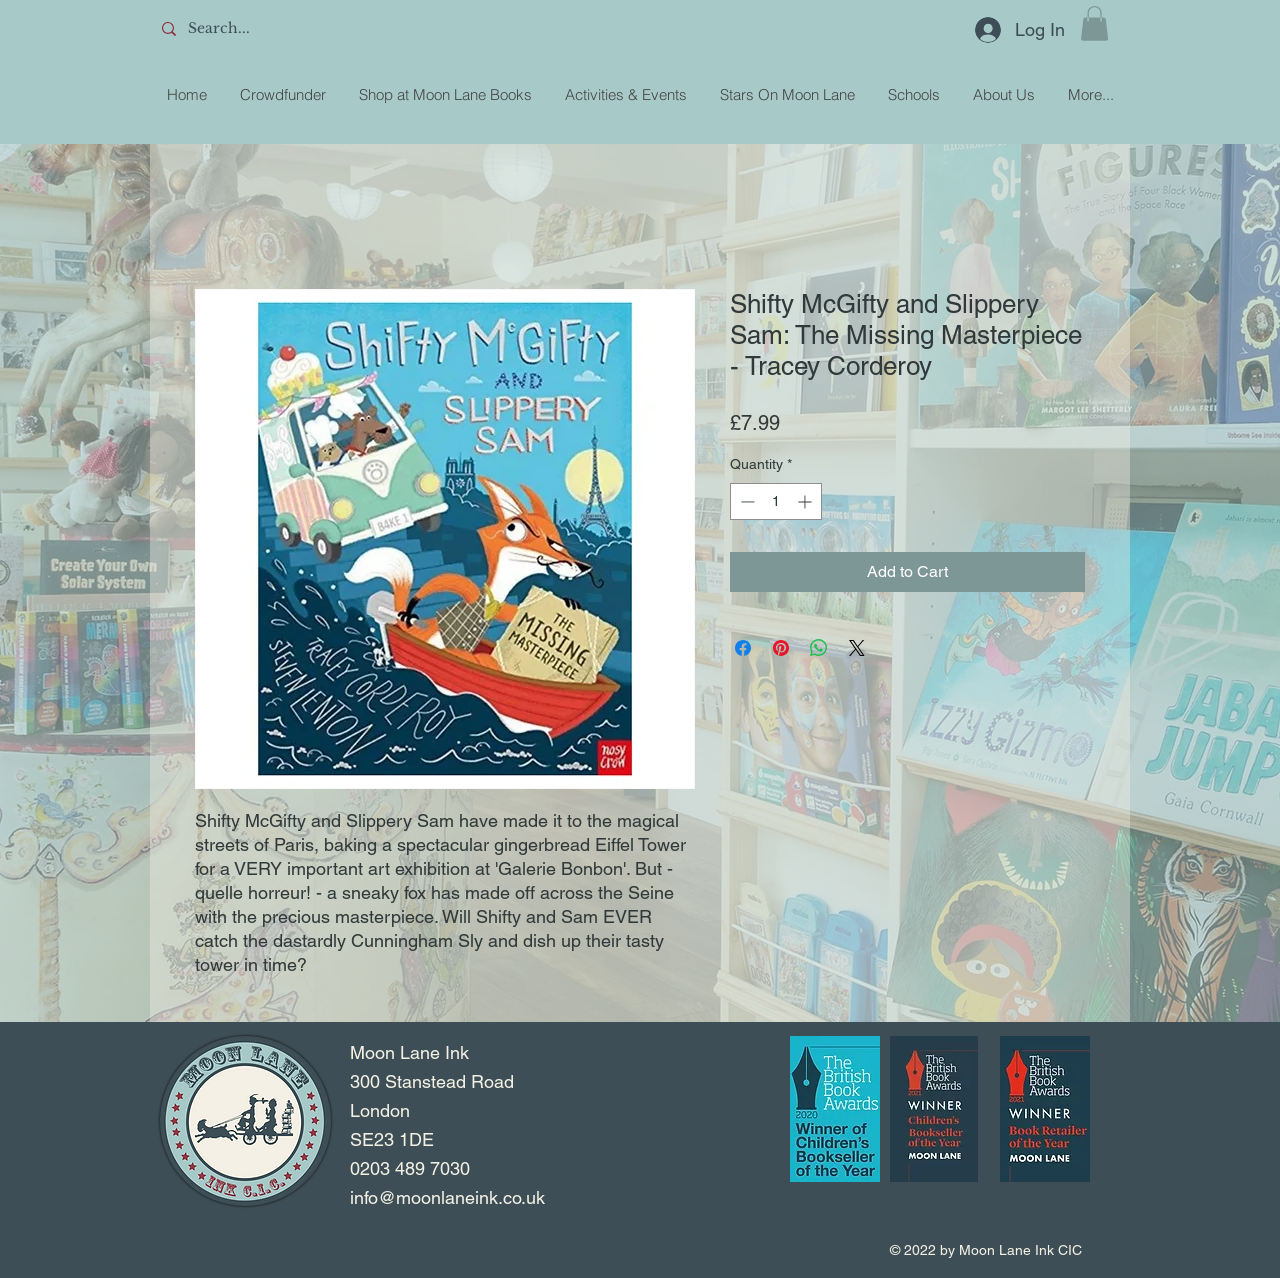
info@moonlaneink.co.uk (447, 1197)
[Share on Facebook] (743, 648)
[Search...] (301, 29)
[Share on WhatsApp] (819, 648)
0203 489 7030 (410, 1168)
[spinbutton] (776, 501)
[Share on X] (857, 648)
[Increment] (806, 501)
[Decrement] (745, 501)
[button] (1094, 23)
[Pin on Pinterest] (781, 648)
